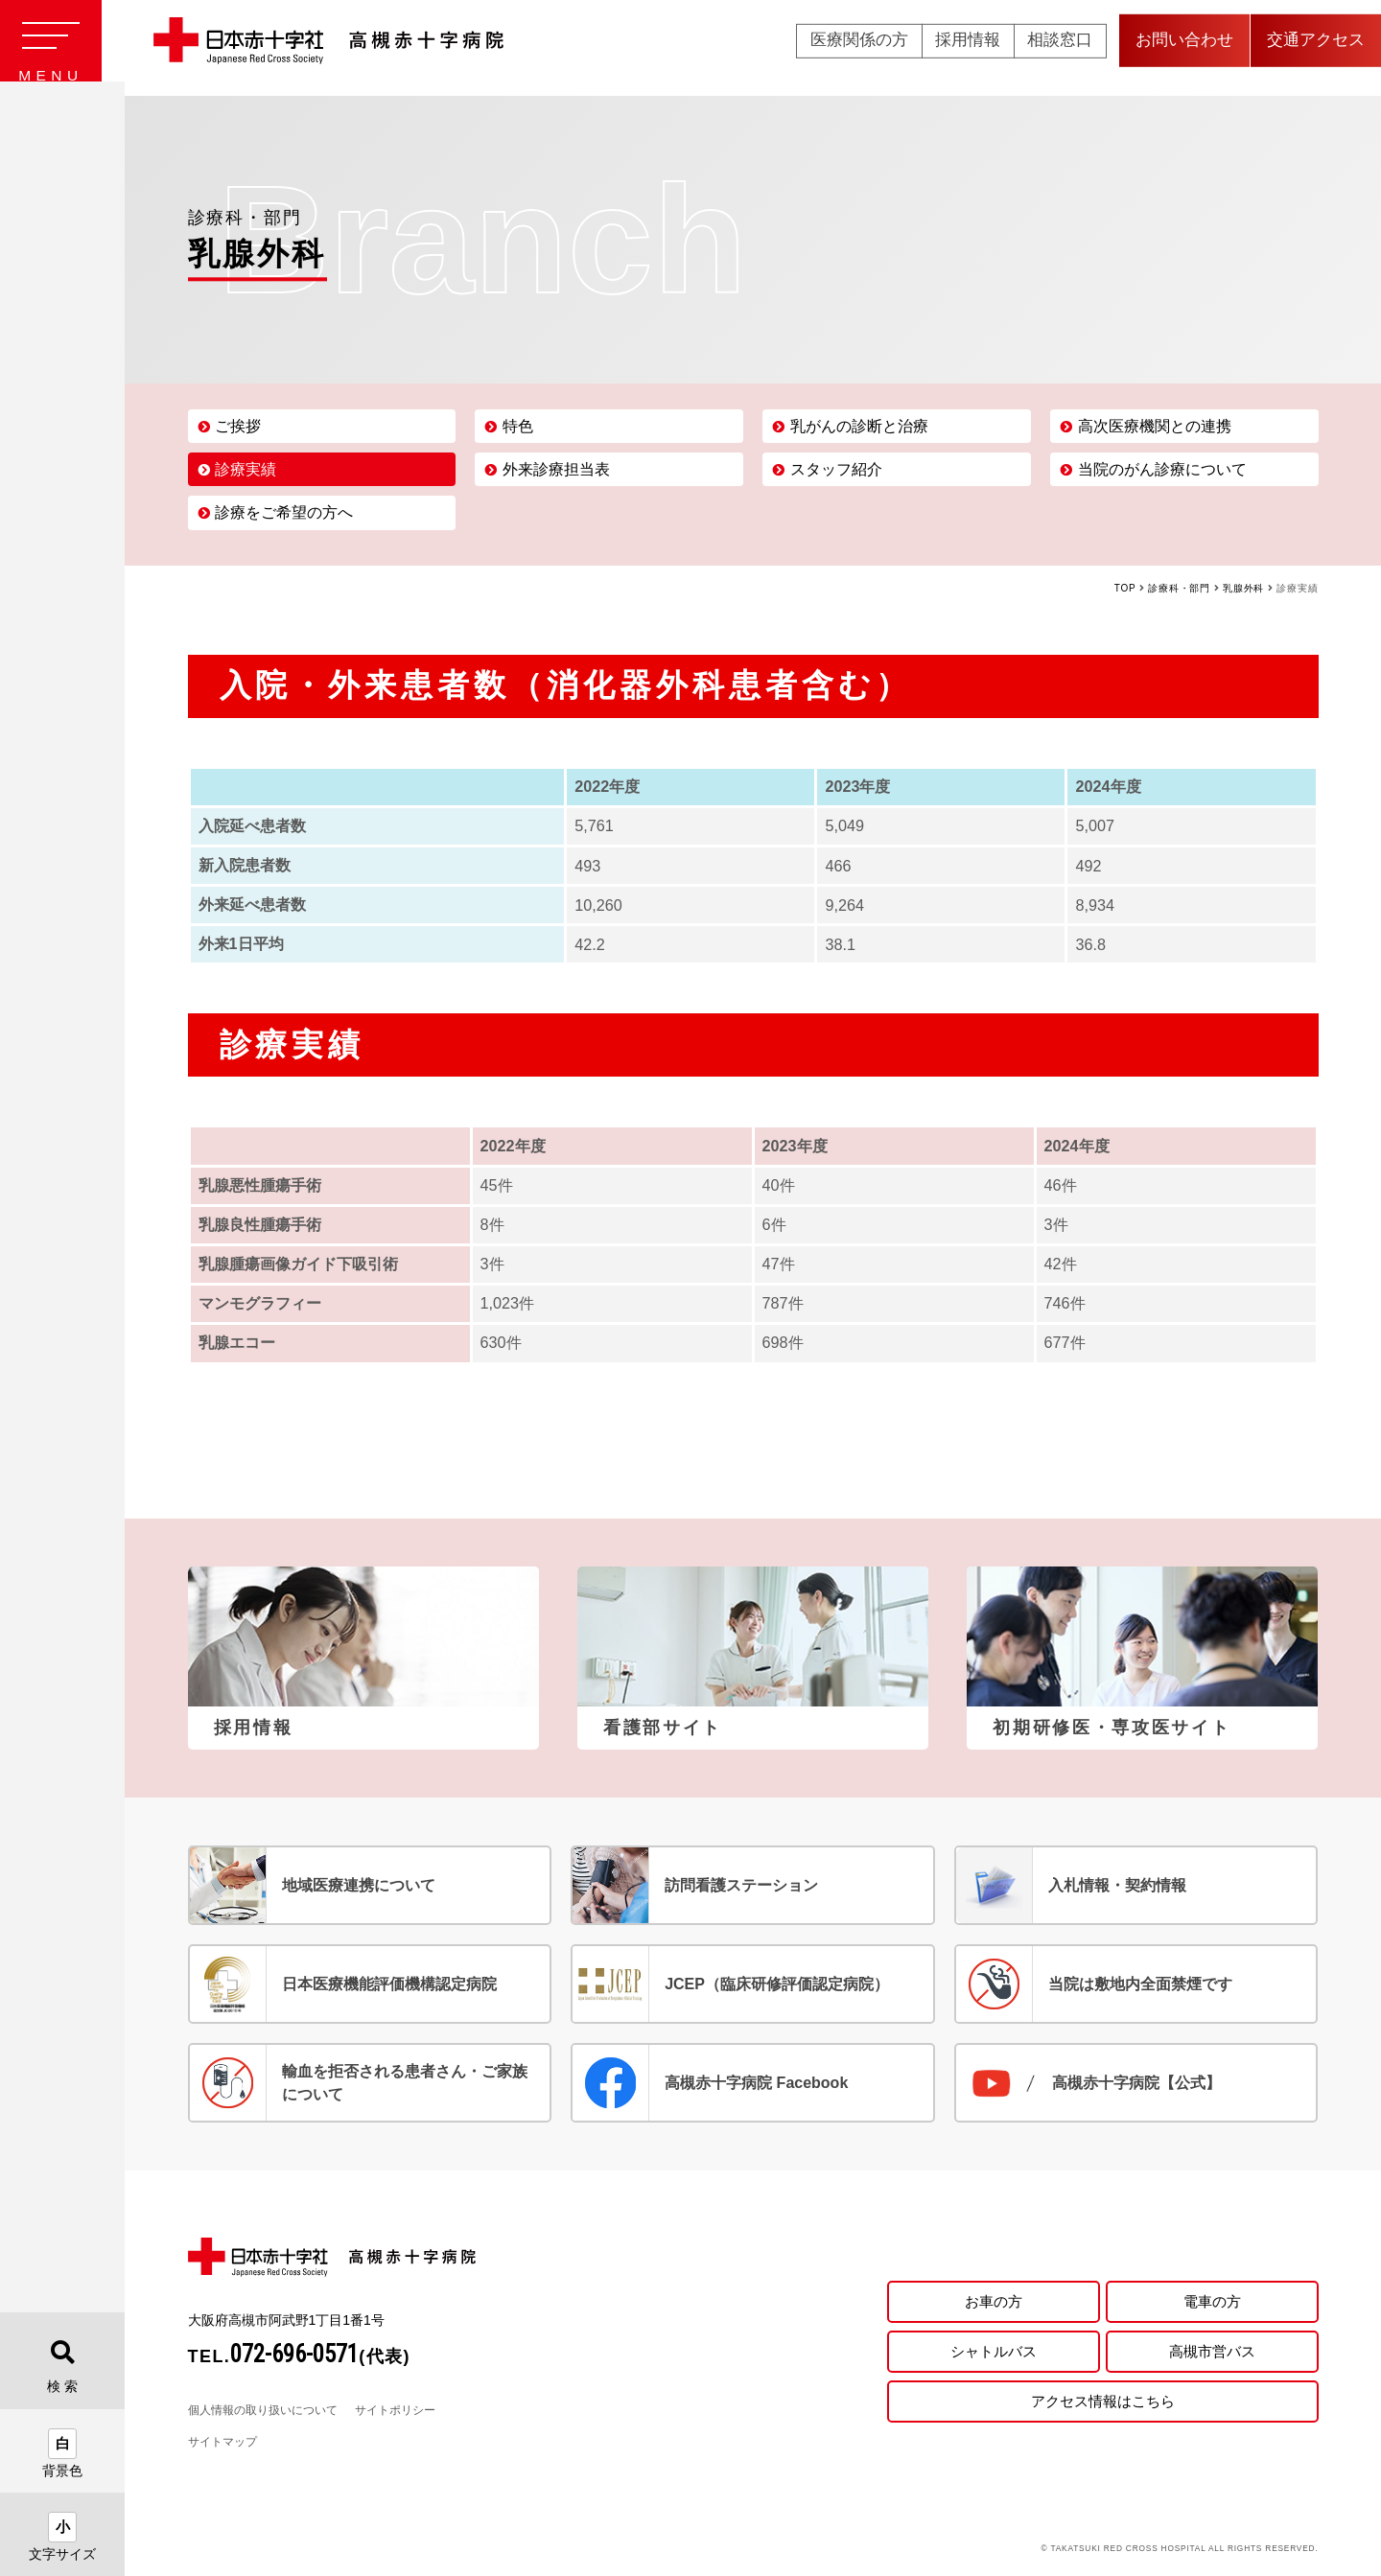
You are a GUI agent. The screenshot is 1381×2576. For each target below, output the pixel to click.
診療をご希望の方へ (284, 512)
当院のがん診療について (1162, 469)
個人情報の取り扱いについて (263, 2410)
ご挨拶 (238, 426)
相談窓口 (1059, 47)
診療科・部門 (1179, 588)
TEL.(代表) (299, 2356)
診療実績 (245, 469)
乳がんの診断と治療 (859, 426)
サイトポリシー (395, 2410)
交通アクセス (1316, 47)
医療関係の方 (859, 47)
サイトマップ (222, 2441)
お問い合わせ (1184, 47)
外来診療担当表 (556, 469)
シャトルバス (994, 2350)
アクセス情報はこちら (1103, 2402)
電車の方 (1212, 2299)
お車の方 (993, 2299)
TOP (1125, 588)
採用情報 (967, 47)
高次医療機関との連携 (1154, 426)
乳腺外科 (1243, 588)
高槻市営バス (1212, 2350)
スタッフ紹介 (836, 469)
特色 (518, 426)
